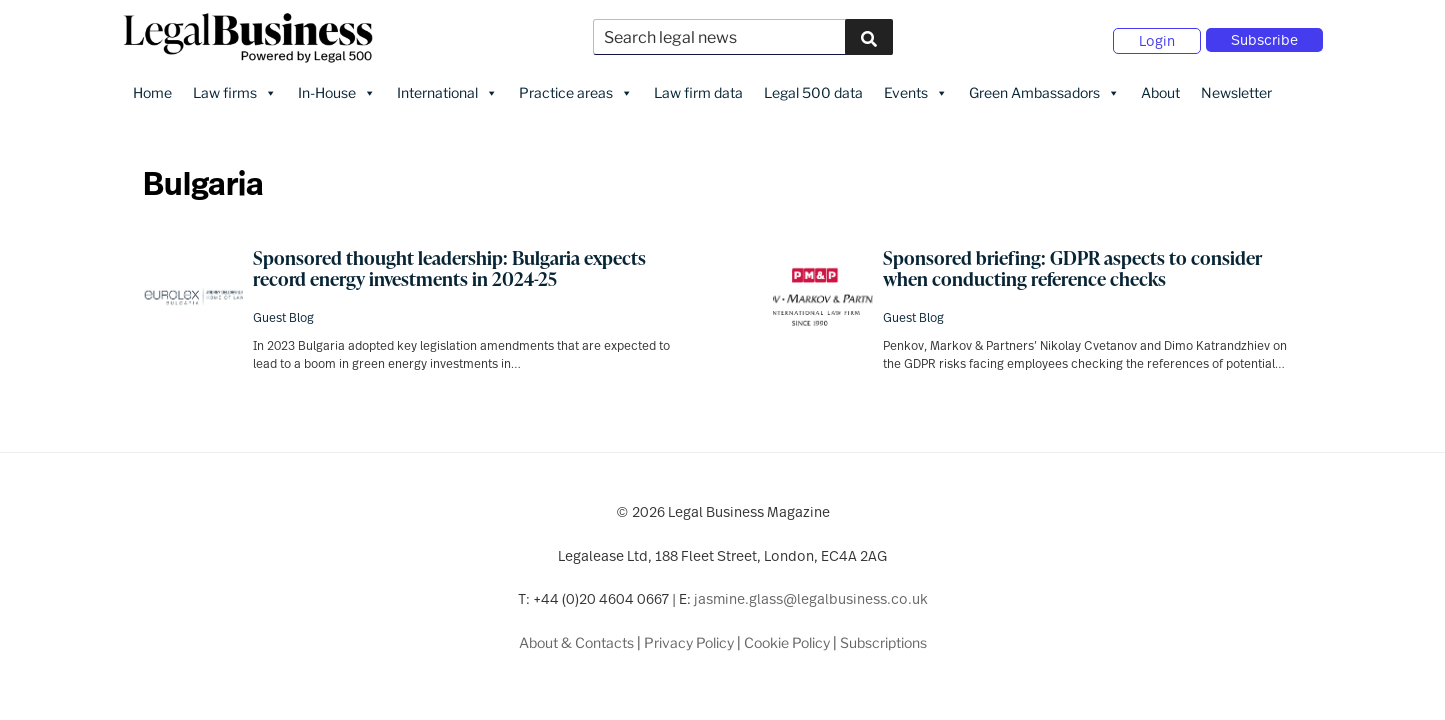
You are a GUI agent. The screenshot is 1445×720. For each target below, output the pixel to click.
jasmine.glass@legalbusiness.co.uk (811, 597)
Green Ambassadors (1044, 91)
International (447, 91)
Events (916, 91)
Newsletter (1236, 90)
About (1160, 90)
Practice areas (576, 91)
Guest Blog (283, 316)
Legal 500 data (813, 90)
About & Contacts (576, 640)
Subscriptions (883, 640)
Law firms (235, 91)
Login (1157, 40)
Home (152, 90)
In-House (337, 91)
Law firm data (698, 90)
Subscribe (1264, 39)
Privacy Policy (689, 640)
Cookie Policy (787, 640)
